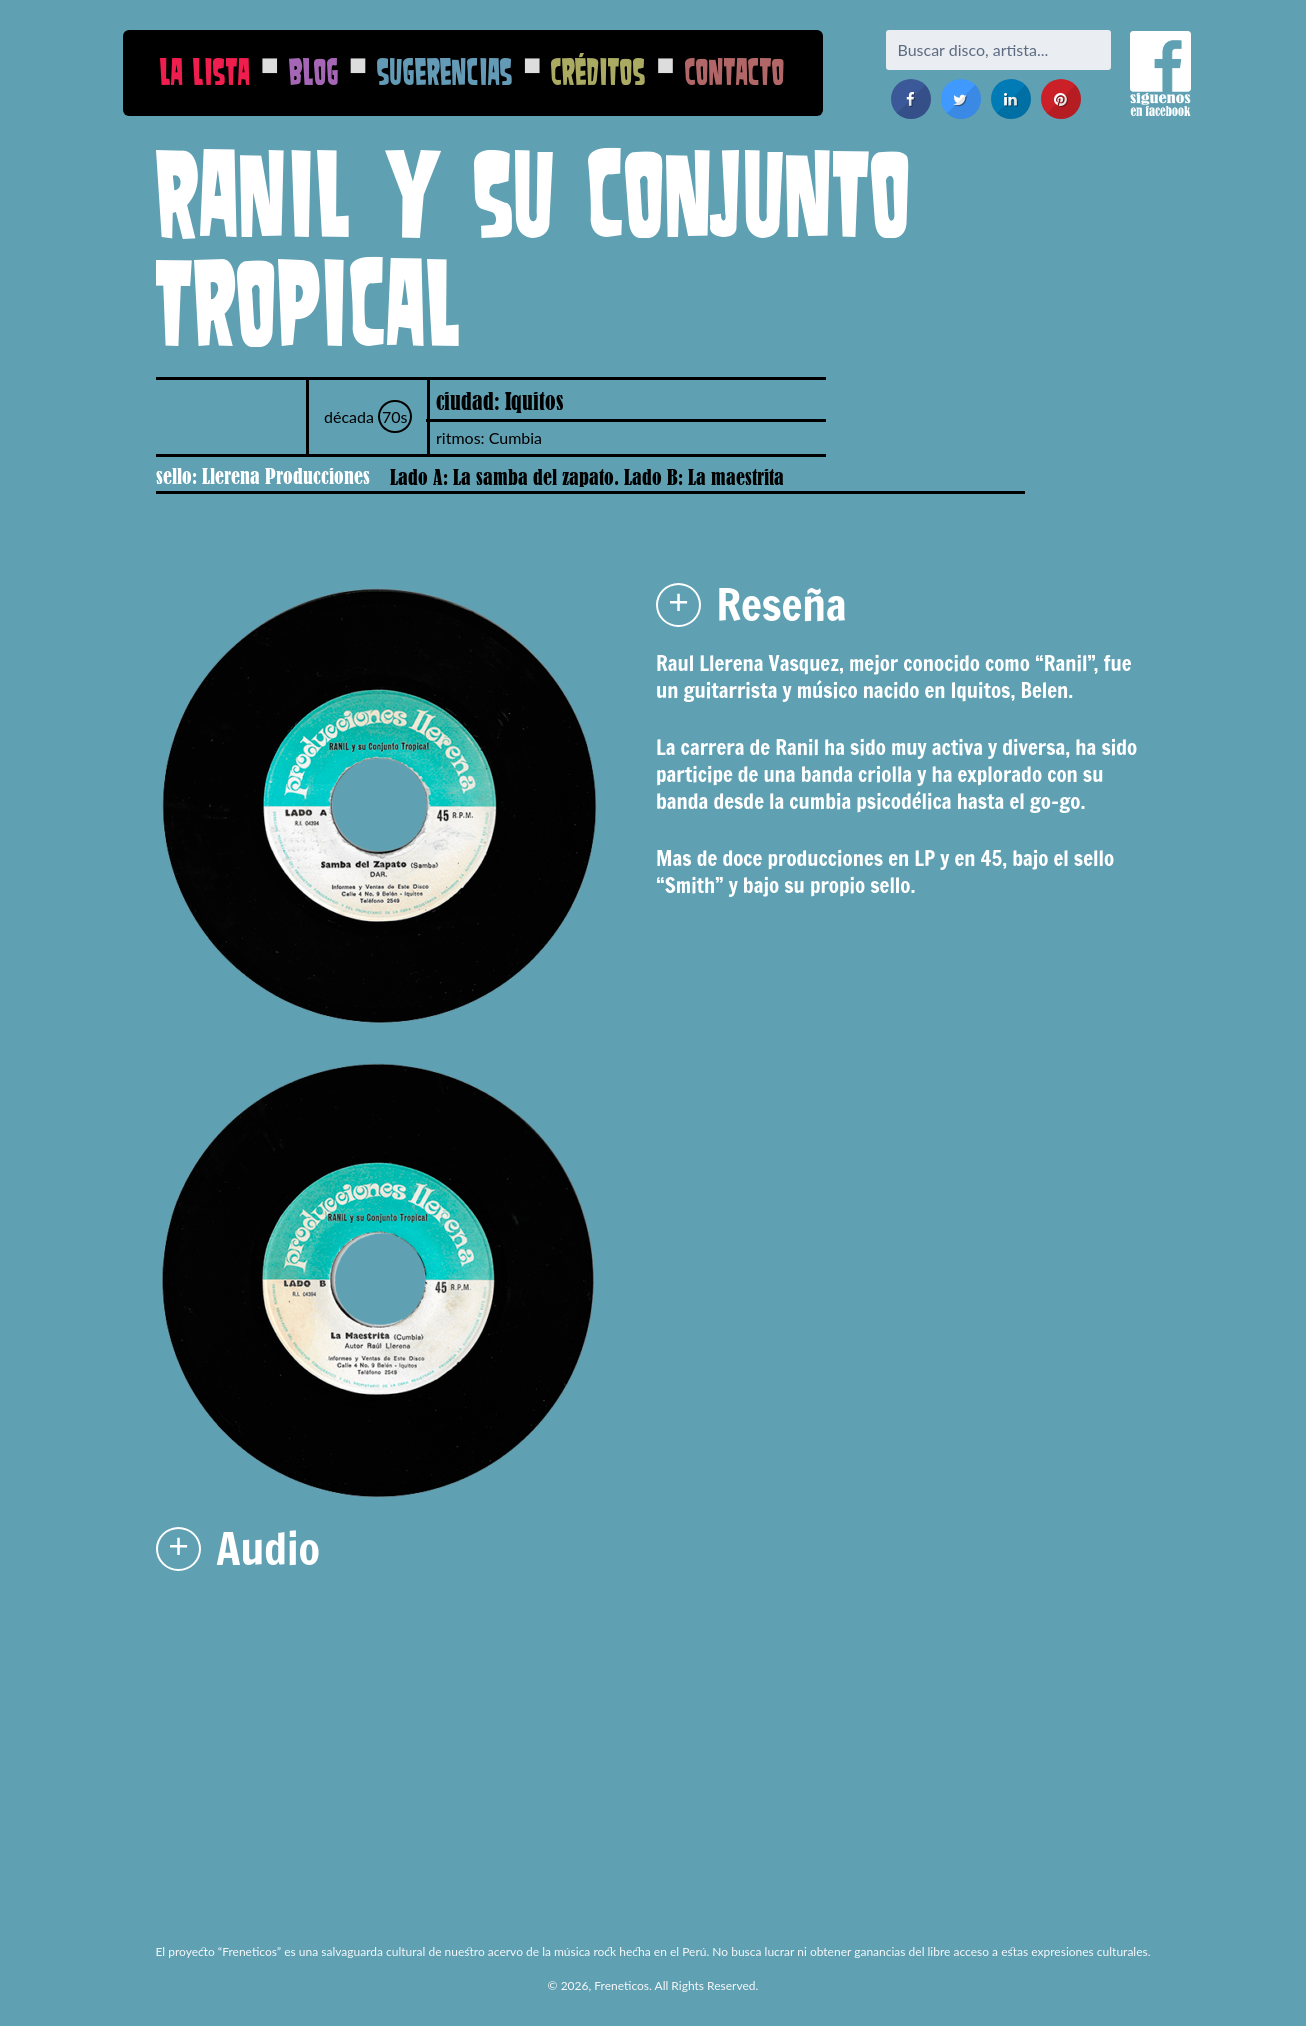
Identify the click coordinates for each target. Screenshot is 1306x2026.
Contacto (735, 71)
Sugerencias (445, 71)
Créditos (598, 71)
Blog (314, 71)
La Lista (205, 71)
